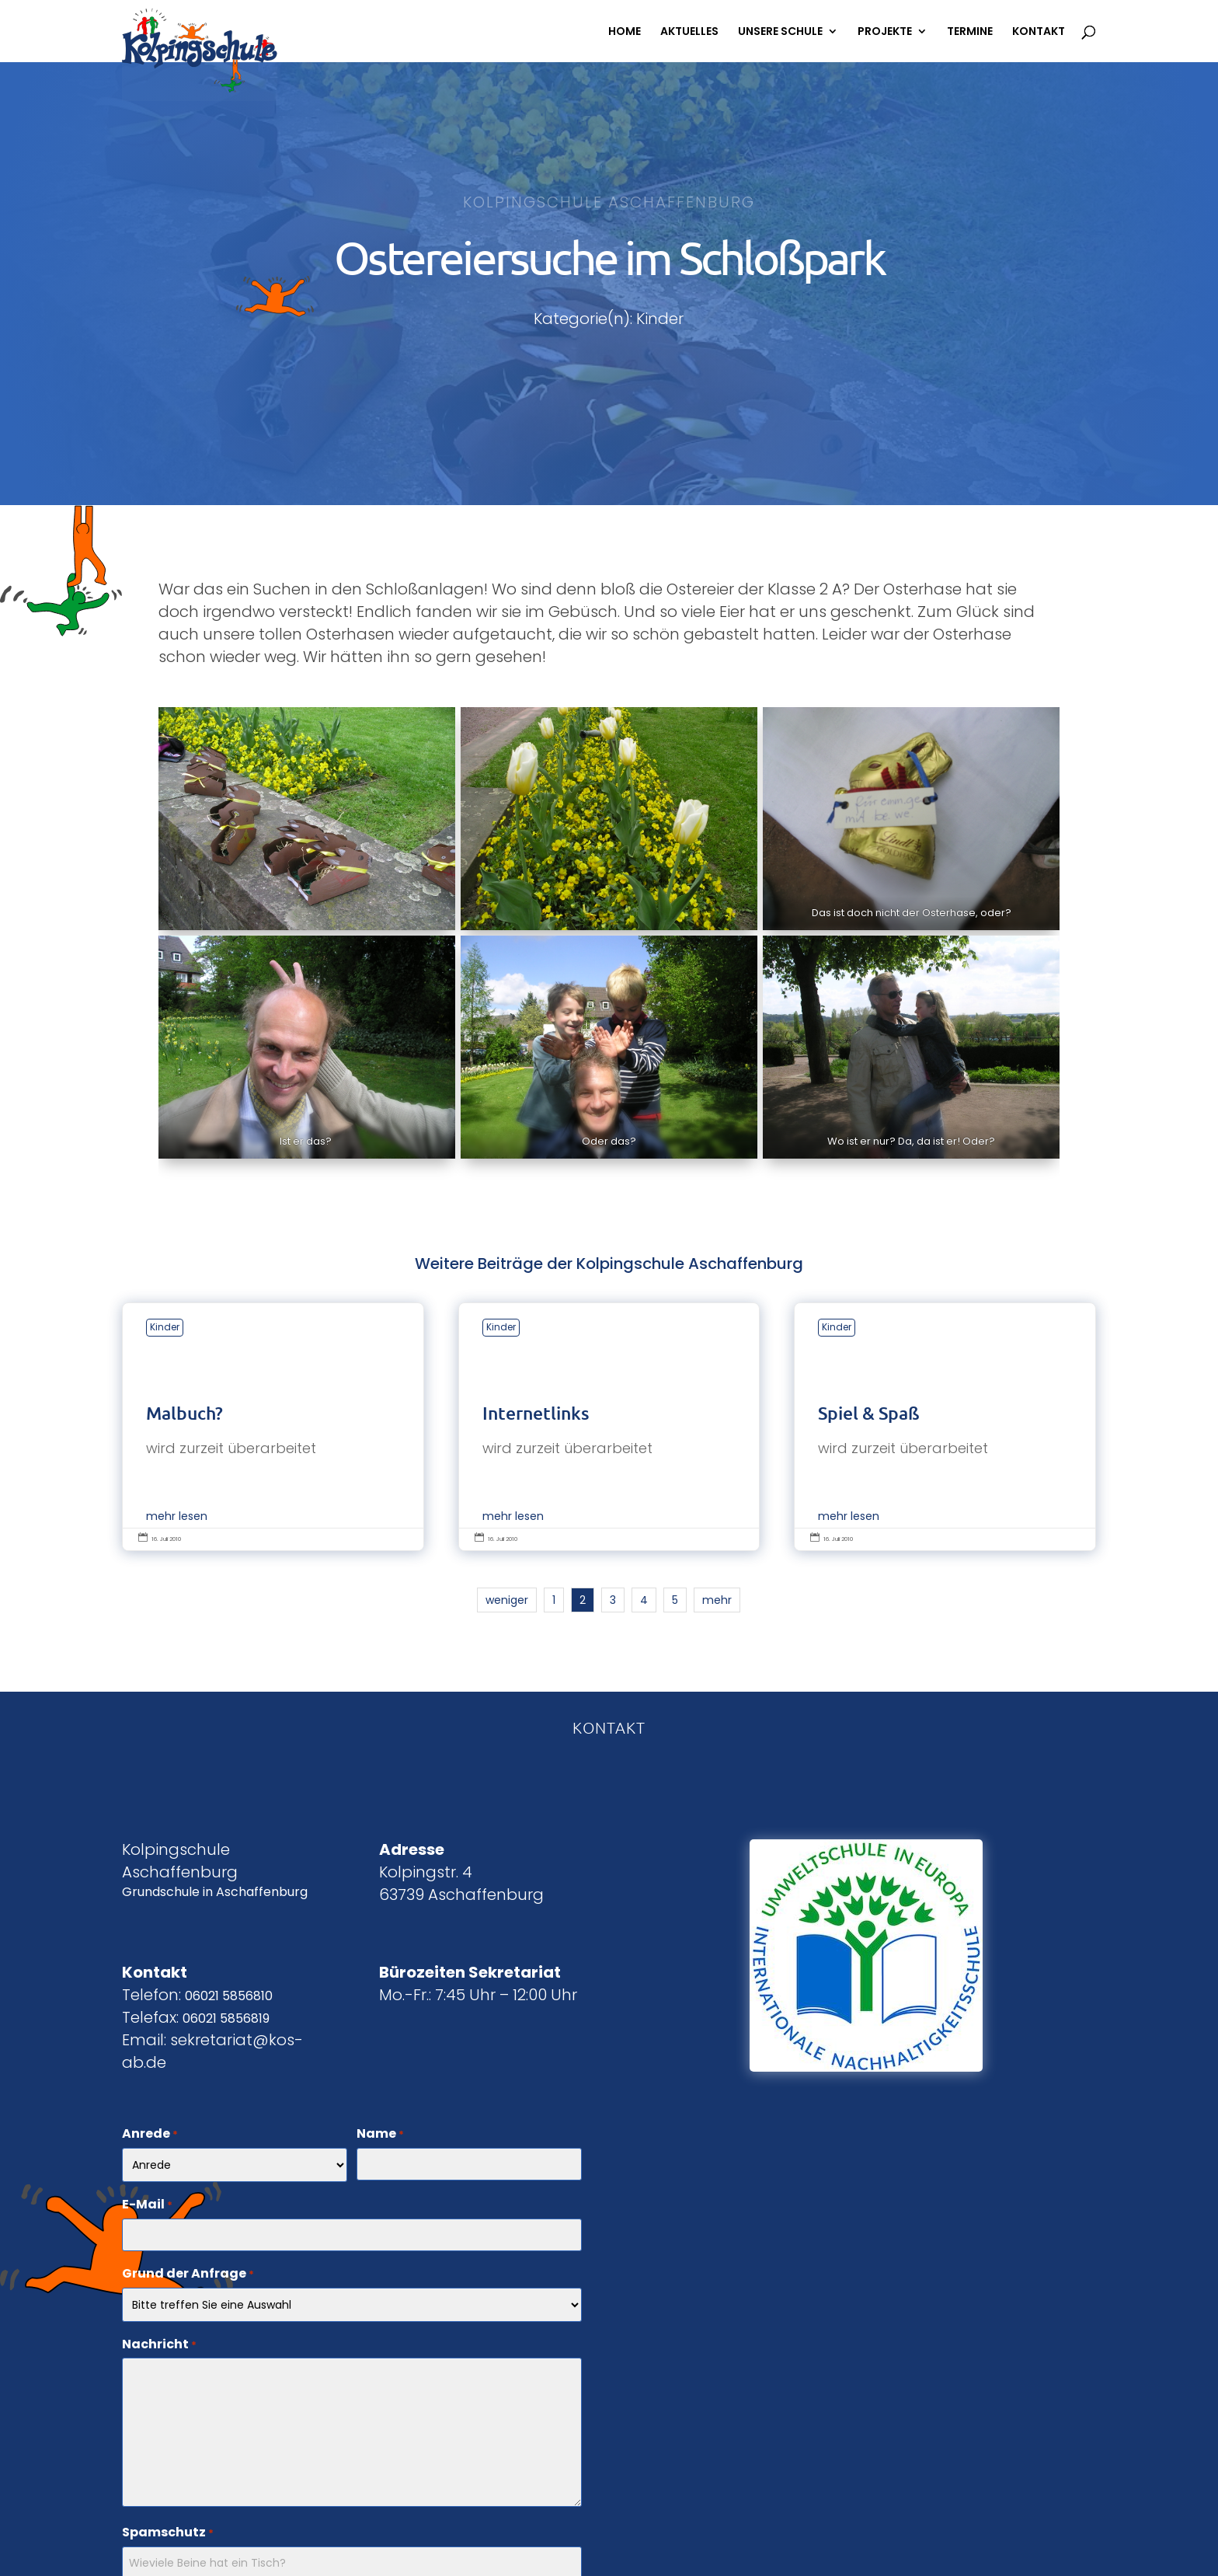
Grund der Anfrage (188, 2274)
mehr (717, 1600)
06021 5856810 (229, 1996)
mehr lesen (176, 1516)
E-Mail (147, 2205)
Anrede (150, 2135)
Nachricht (159, 2345)
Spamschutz (168, 2533)
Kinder (164, 1326)
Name (380, 2135)
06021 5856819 (226, 2018)
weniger (506, 1600)
